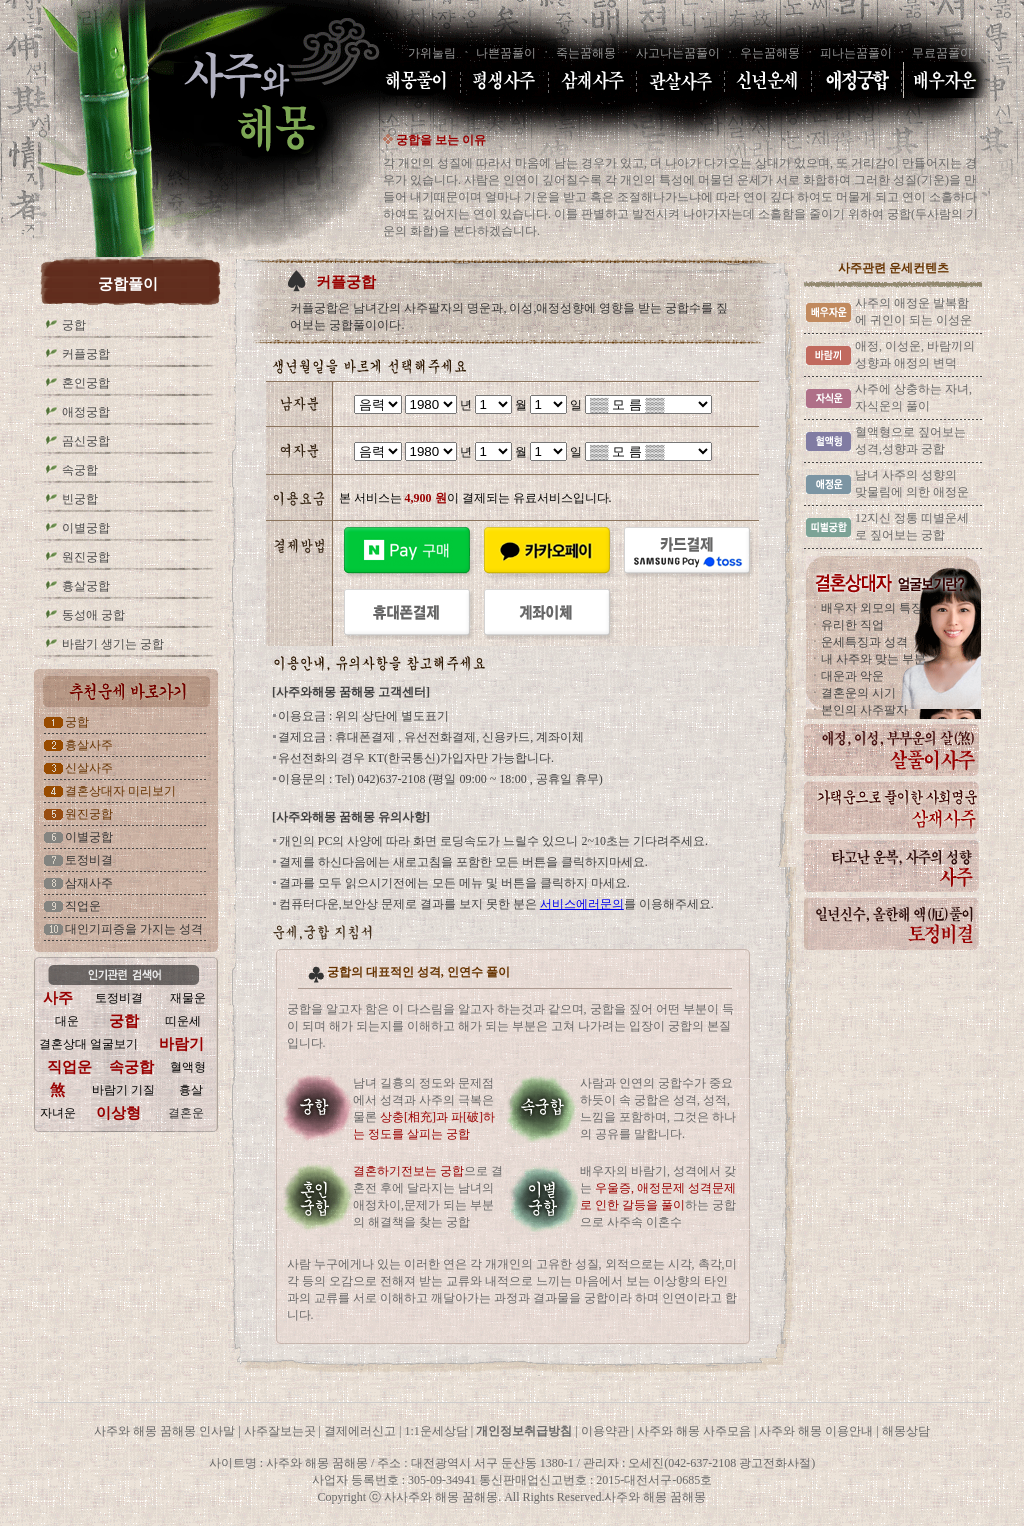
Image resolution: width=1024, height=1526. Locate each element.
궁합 (74, 325)
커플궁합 (86, 354)
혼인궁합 (86, 383)
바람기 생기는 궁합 (113, 644)
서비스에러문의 (582, 904)
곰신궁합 (86, 441)
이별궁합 (86, 528)
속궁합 (80, 470)
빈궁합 (80, 499)
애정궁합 (86, 412)
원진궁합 (86, 557)
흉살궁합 (86, 586)
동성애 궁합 (93, 615)
